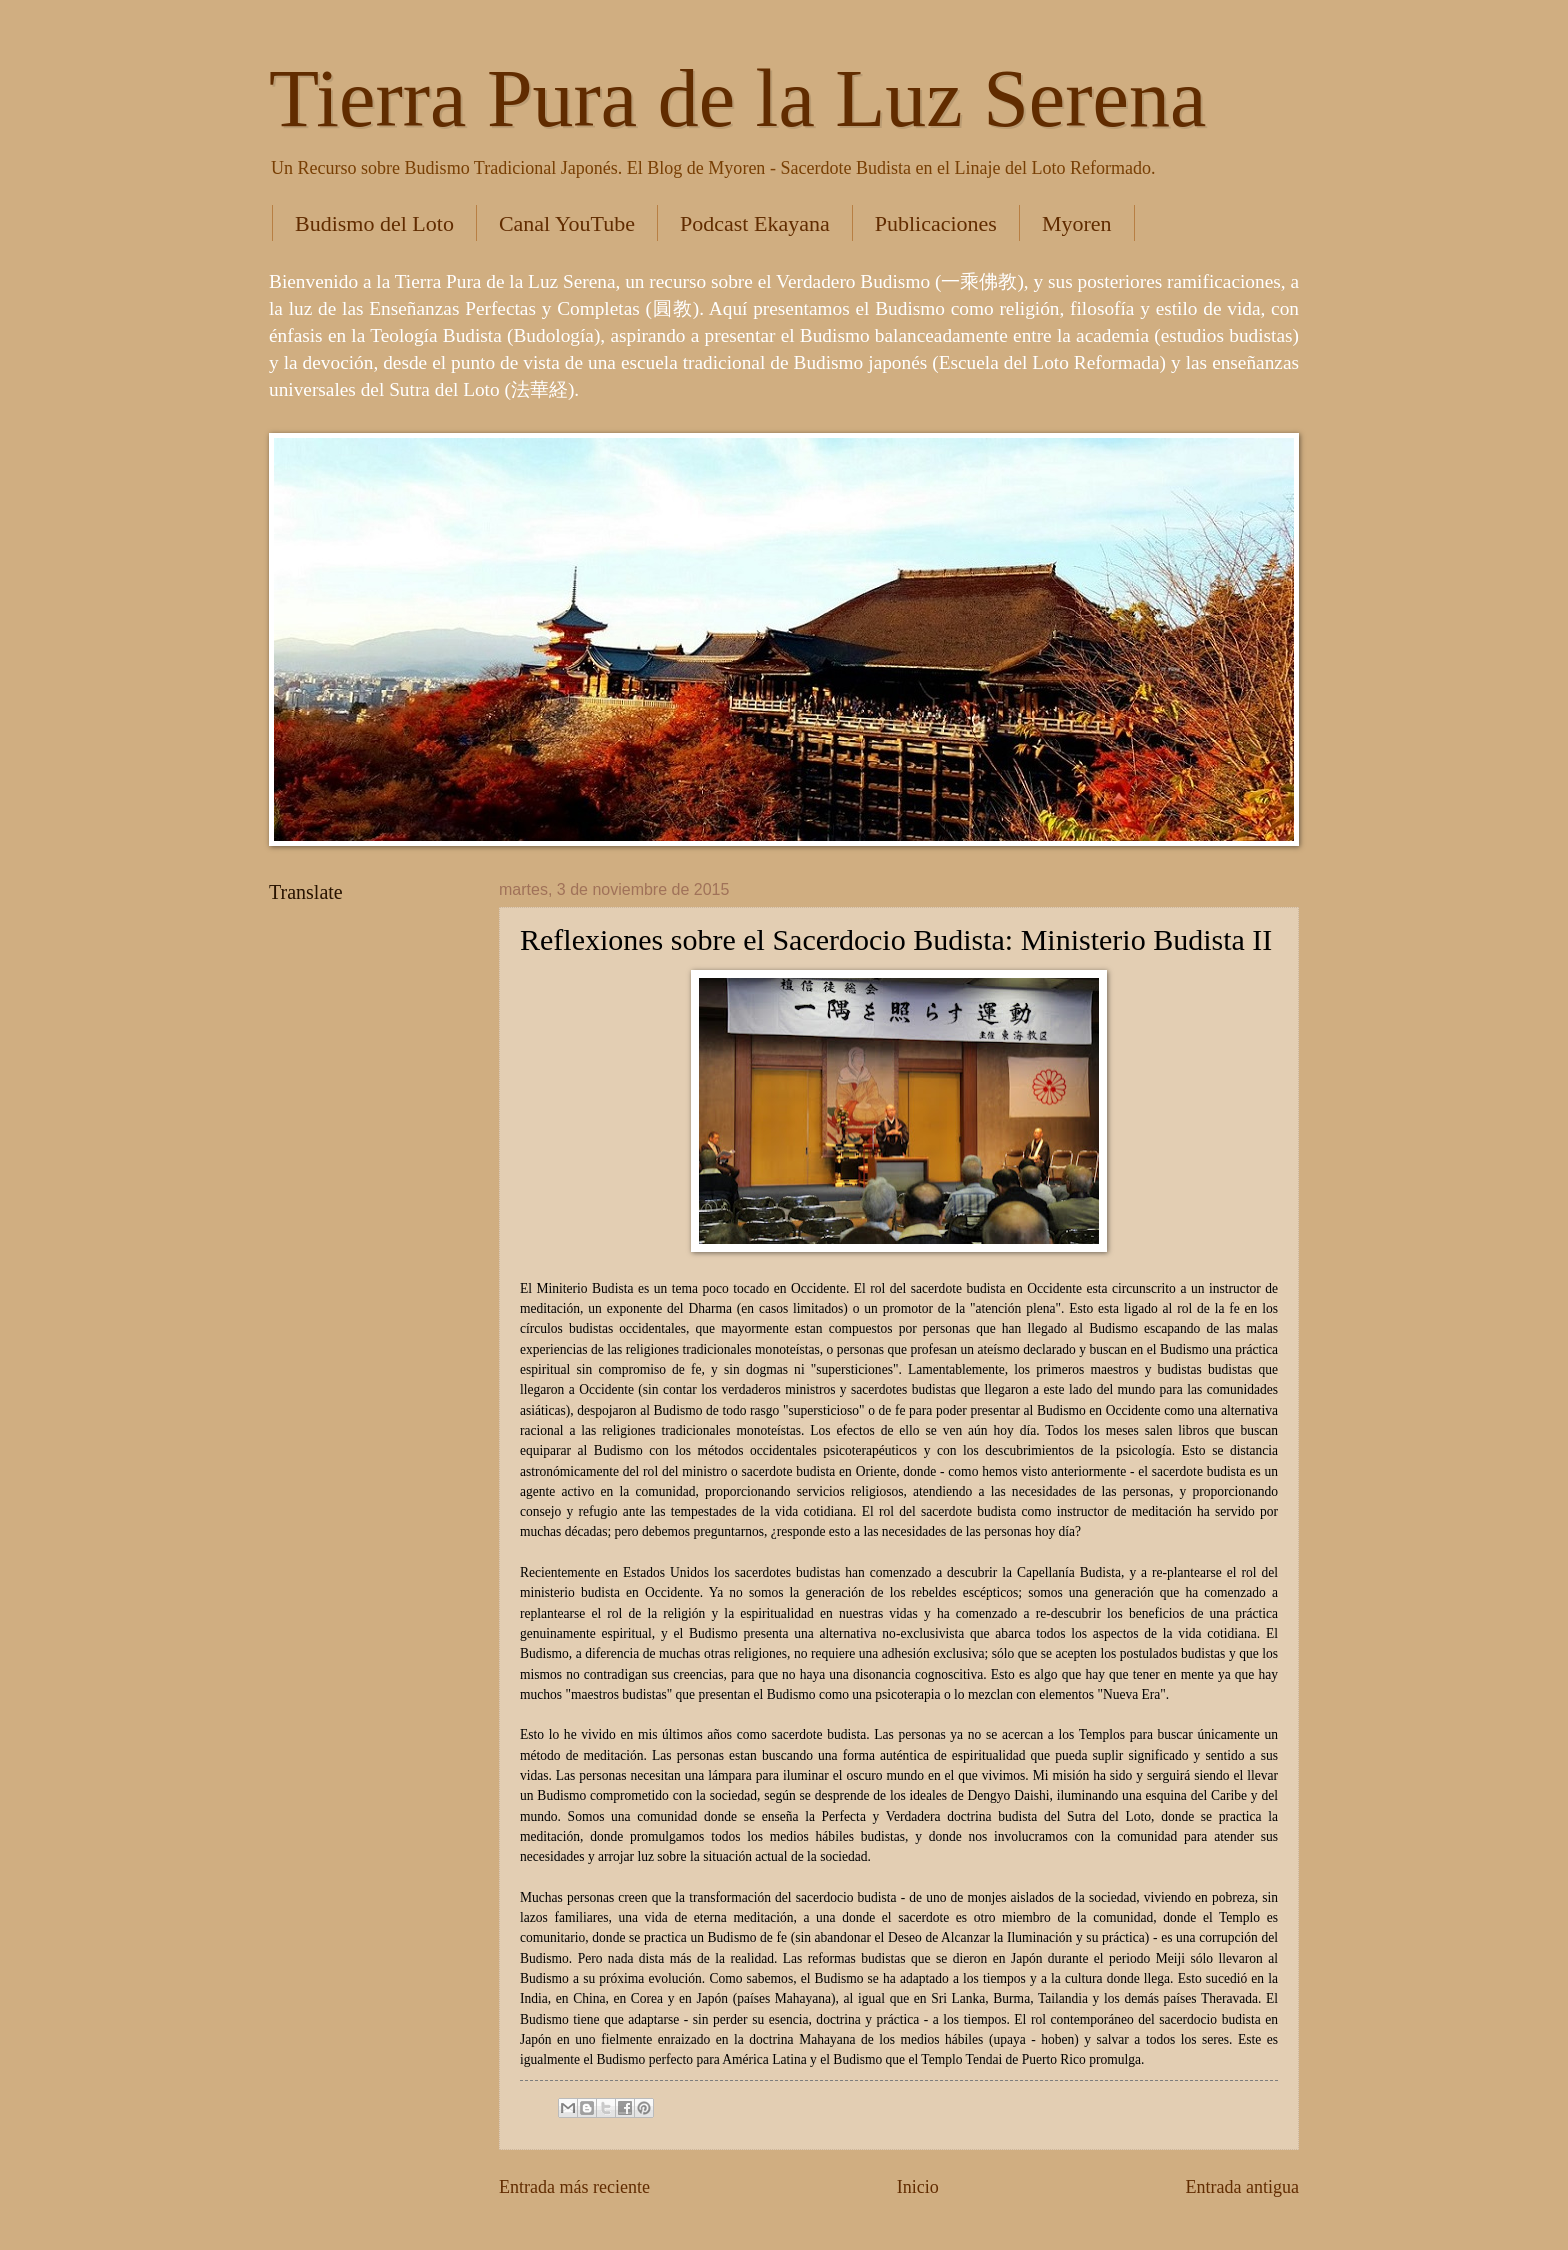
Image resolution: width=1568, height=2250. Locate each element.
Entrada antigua (1242, 2187)
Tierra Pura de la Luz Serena (737, 98)
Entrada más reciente (574, 2187)
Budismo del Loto (374, 223)
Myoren (1077, 223)
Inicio (918, 2187)
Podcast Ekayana (755, 223)
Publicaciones (936, 223)
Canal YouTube (567, 223)
